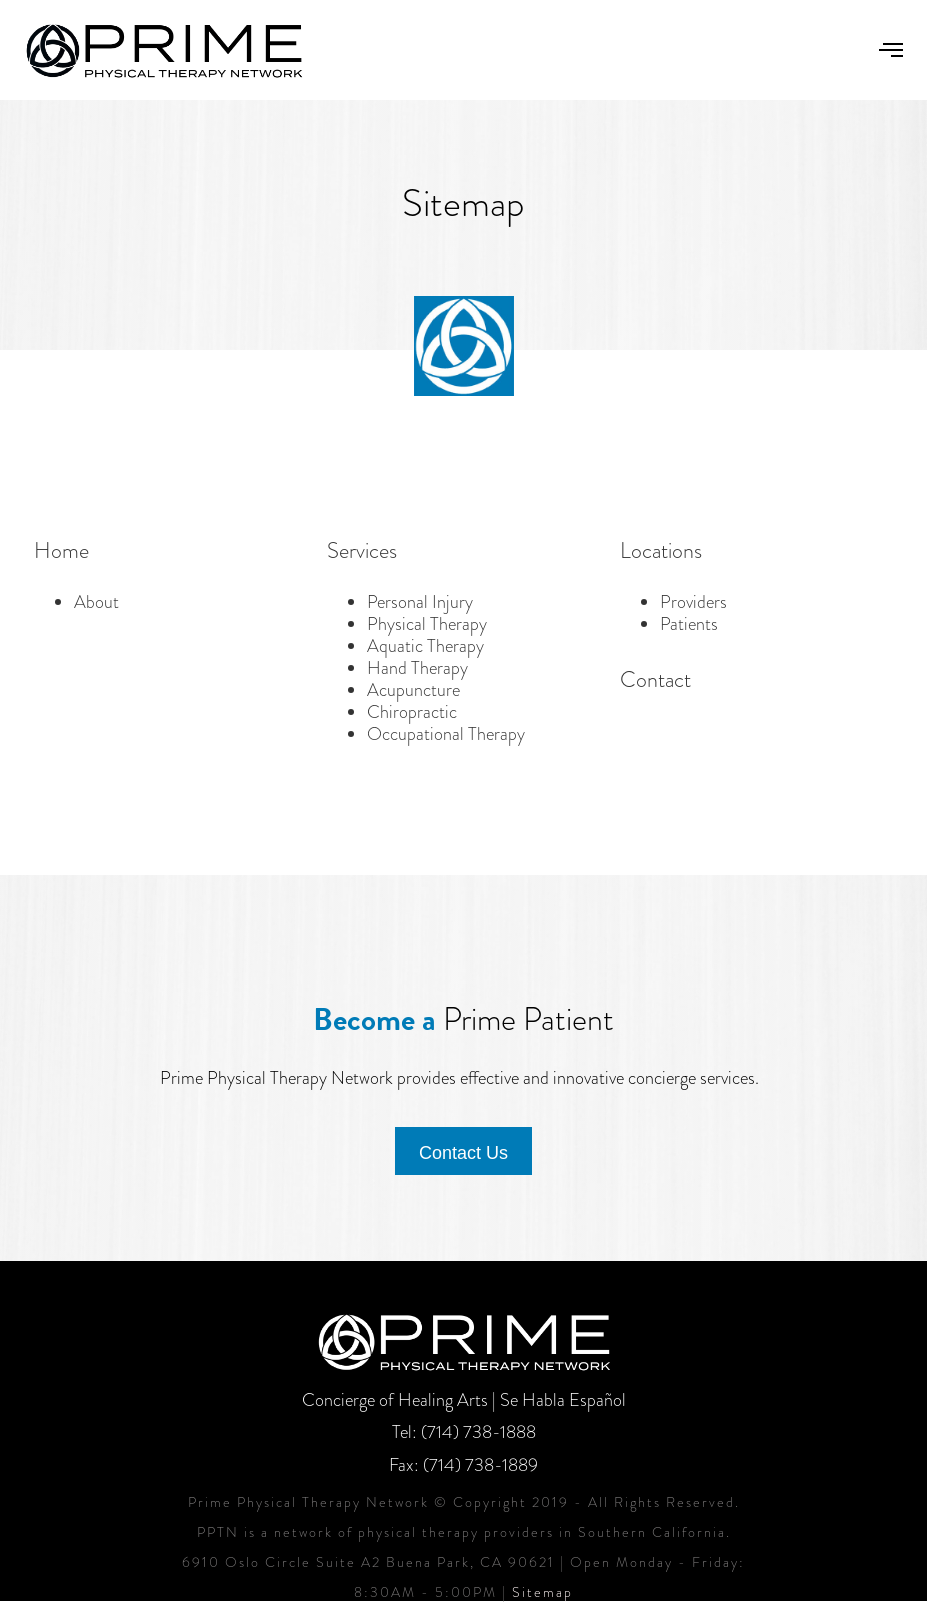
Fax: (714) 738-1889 (463, 1465)
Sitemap (542, 1592)
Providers (693, 602)
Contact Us (463, 1153)
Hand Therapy (417, 668)
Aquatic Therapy (425, 646)
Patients (689, 624)
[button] (891, 50)
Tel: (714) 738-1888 (464, 1432)
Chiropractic (412, 712)
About (96, 602)
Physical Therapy (427, 624)
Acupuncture (413, 690)
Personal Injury (420, 602)
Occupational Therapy (446, 734)
